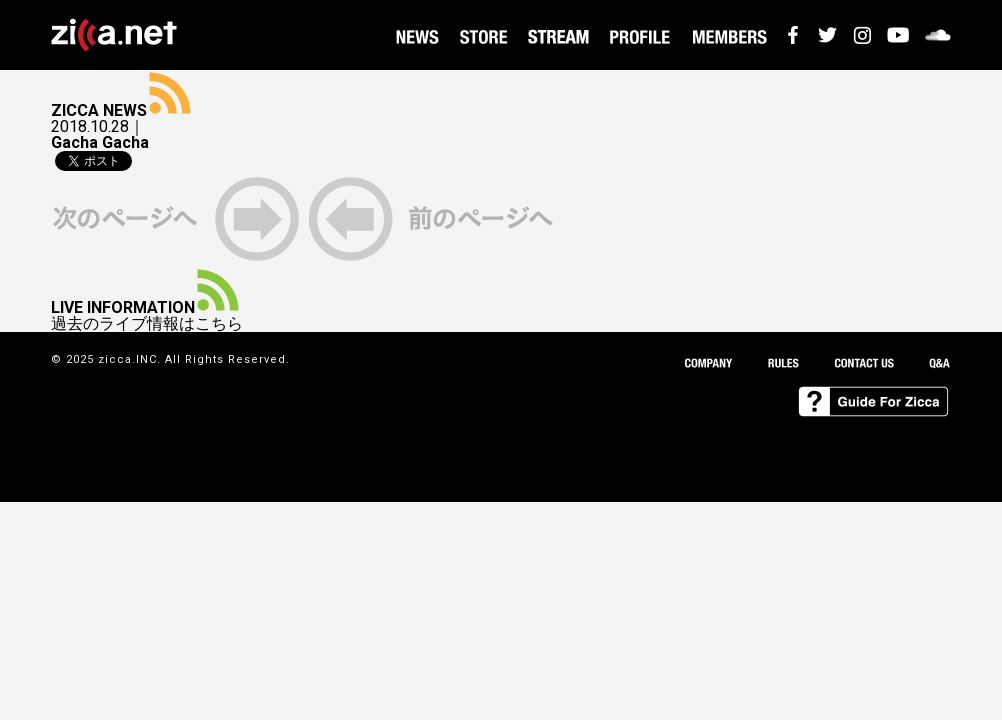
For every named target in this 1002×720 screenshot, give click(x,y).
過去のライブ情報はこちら (147, 324)
